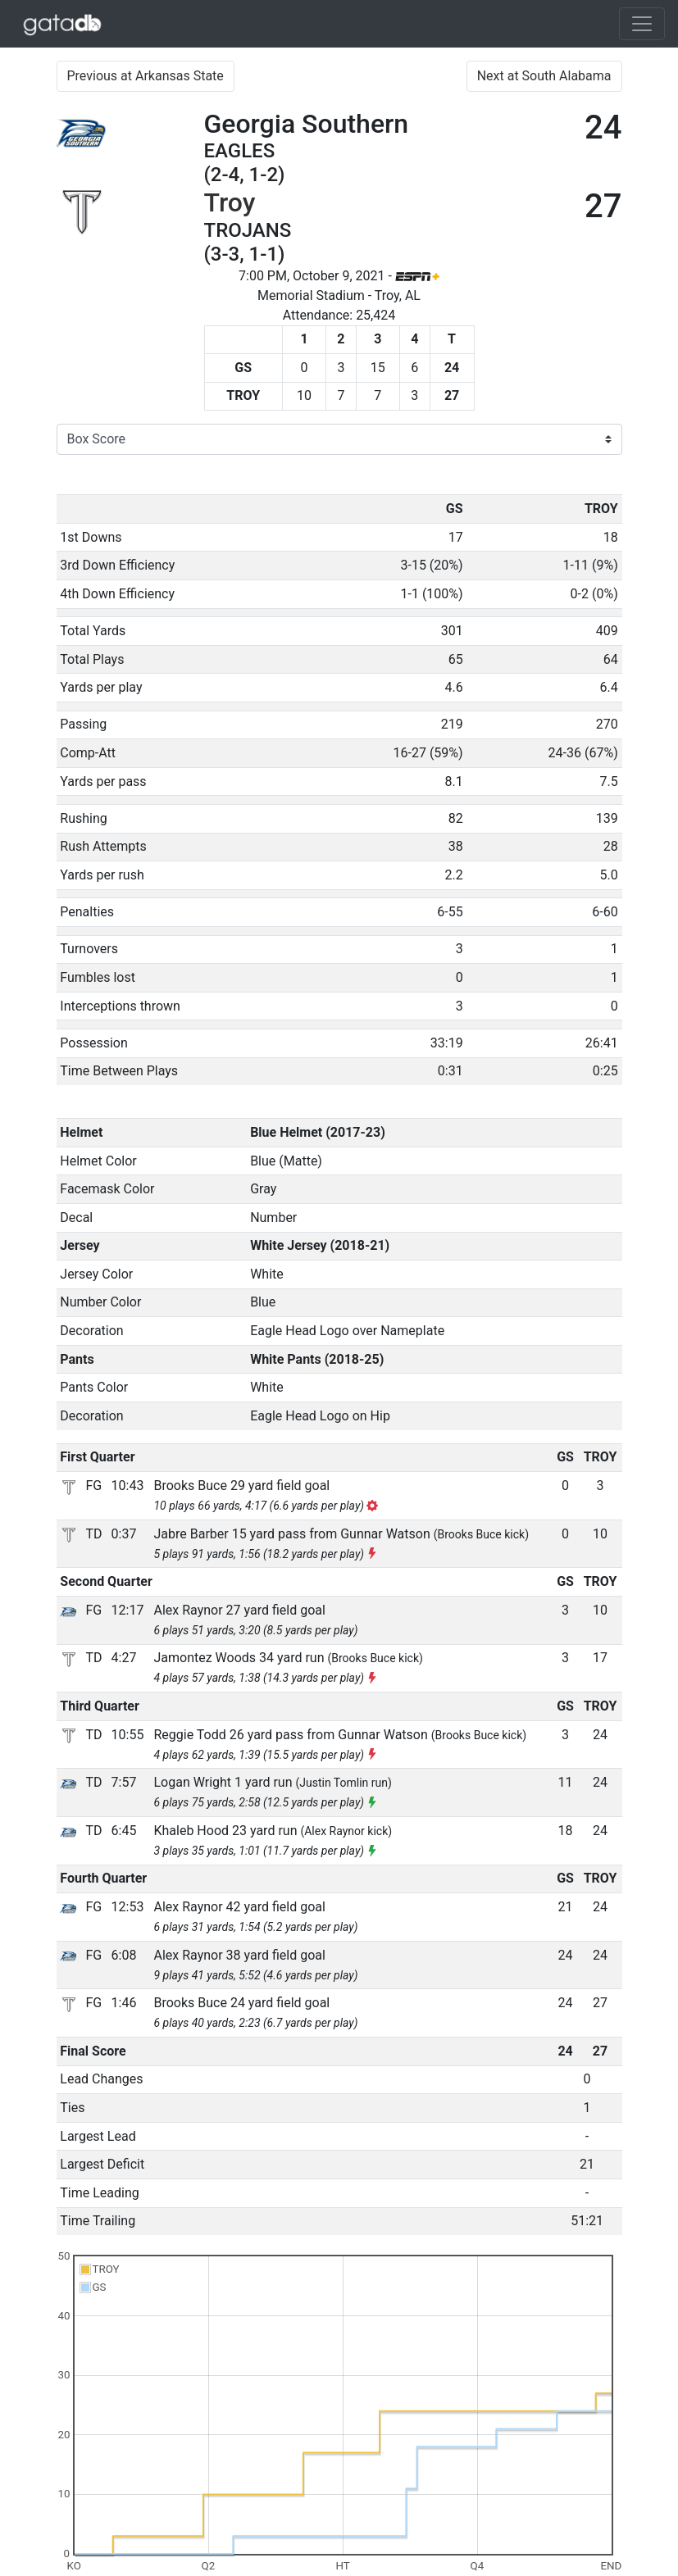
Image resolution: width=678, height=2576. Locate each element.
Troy (230, 202)
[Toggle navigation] (642, 23)
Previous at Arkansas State (145, 76)
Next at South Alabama (544, 76)
